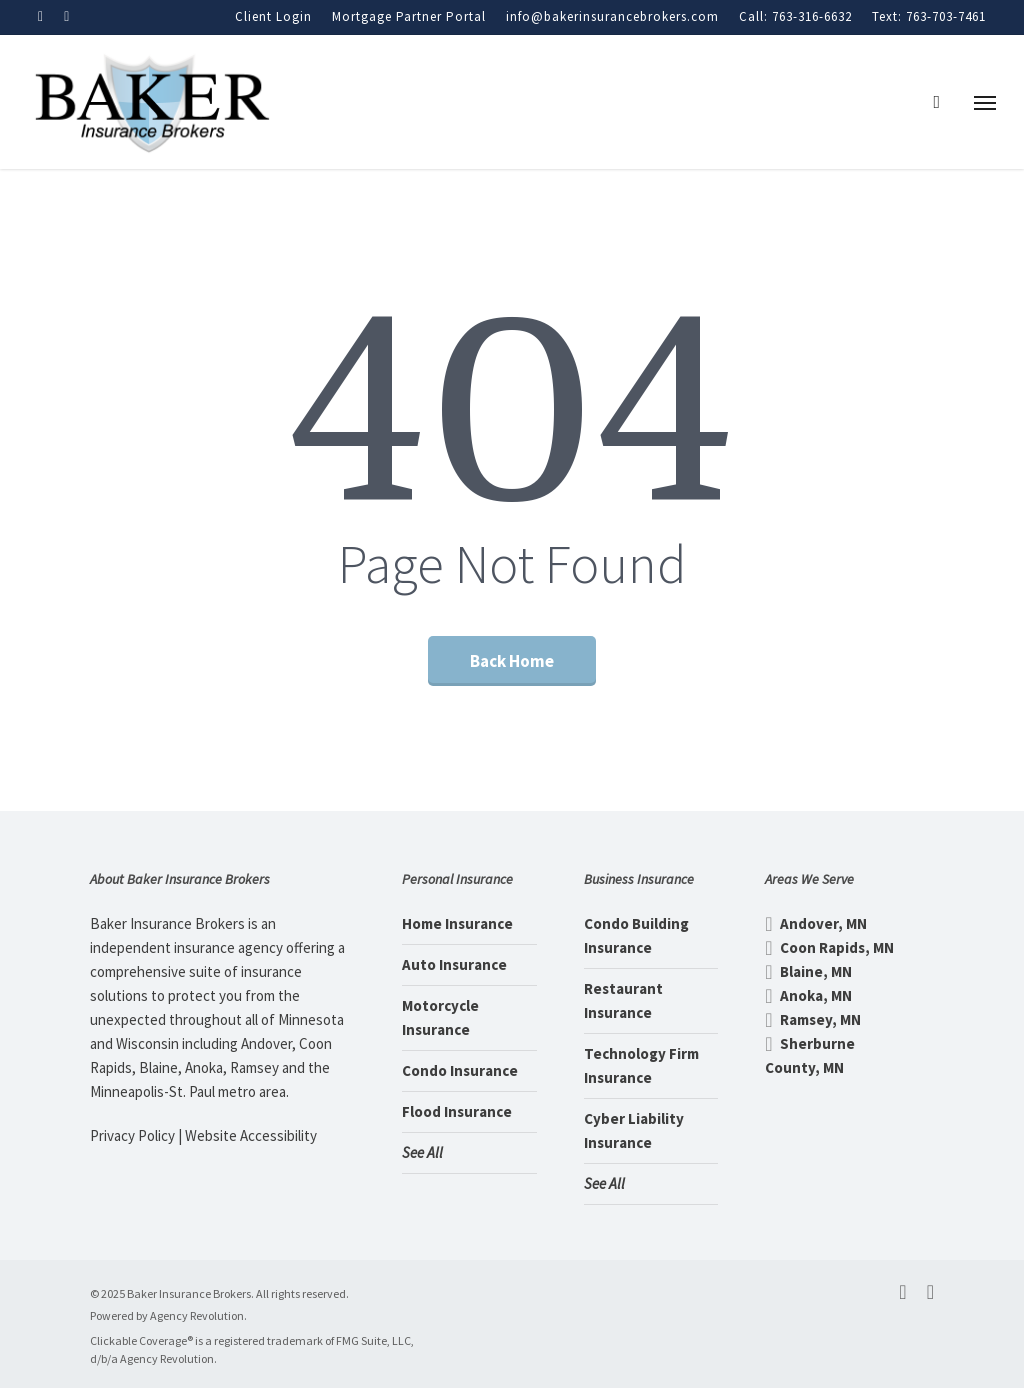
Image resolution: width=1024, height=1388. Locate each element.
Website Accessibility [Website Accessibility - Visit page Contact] (251, 1135)
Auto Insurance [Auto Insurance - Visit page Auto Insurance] (454, 964)
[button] (985, 102)
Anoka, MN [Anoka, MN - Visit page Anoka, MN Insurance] (808, 995)
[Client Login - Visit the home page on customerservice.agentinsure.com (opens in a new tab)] (273, 17)
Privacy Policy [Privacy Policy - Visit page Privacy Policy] (132, 1135)
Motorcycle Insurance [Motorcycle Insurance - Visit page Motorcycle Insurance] (440, 1017)
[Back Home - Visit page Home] (512, 661)
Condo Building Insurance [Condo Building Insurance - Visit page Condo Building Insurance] (636, 935)
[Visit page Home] (151, 102)
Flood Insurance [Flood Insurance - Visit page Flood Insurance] (457, 1111)
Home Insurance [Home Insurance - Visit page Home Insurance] (457, 923)
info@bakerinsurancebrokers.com (612, 16)
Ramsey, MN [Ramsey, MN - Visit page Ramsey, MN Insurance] (813, 1019)
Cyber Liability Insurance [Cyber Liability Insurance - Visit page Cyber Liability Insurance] (634, 1130)
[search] (943, 102)
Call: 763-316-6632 (795, 16)
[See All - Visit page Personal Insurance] (469, 1153)
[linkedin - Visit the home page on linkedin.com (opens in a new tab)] (930, 1292)
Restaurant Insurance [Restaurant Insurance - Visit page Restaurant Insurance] (623, 1000)
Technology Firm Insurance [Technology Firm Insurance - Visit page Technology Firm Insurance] (641, 1065)
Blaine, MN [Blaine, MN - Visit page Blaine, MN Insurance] (808, 971)
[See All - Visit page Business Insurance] (651, 1184)
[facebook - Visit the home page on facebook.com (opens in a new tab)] (902, 1292)
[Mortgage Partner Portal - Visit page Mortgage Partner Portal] (409, 17)
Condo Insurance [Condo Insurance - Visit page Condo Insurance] (460, 1070)
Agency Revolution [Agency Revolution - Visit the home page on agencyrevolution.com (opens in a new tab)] (197, 1315)
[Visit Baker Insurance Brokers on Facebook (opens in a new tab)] (41, 16)
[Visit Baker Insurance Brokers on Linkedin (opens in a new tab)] (67, 16)
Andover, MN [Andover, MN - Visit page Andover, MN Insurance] (816, 923)
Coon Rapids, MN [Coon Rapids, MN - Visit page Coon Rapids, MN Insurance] (829, 947)
